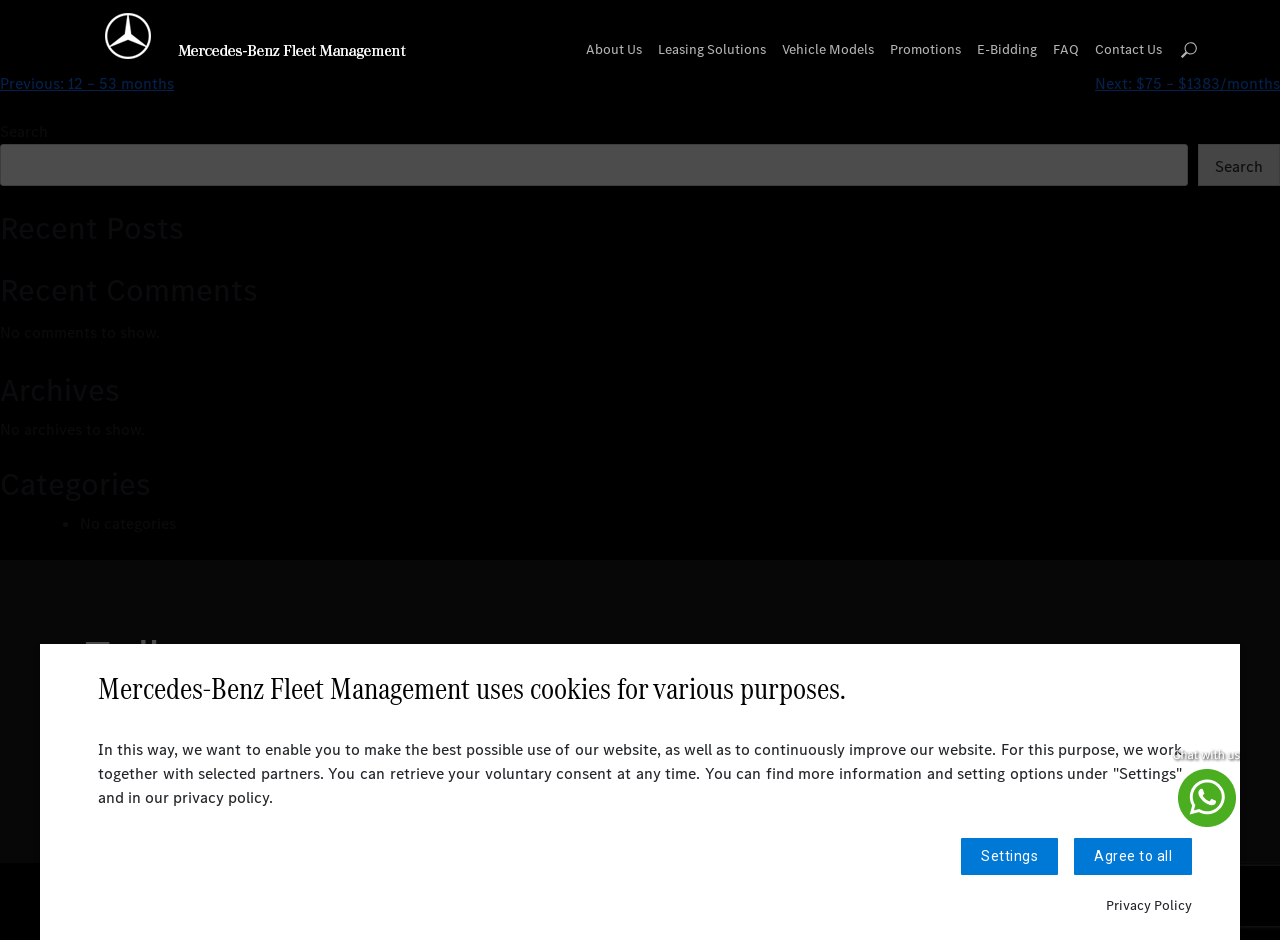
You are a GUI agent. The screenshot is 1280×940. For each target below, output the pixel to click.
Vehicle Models (828, 49)
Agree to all (1133, 856)
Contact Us (1128, 49)
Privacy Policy (1149, 905)
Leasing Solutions (712, 49)
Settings (1009, 856)
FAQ (1066, 49)
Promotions (925, 49)
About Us (614, 49)
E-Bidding (1007, 49)
